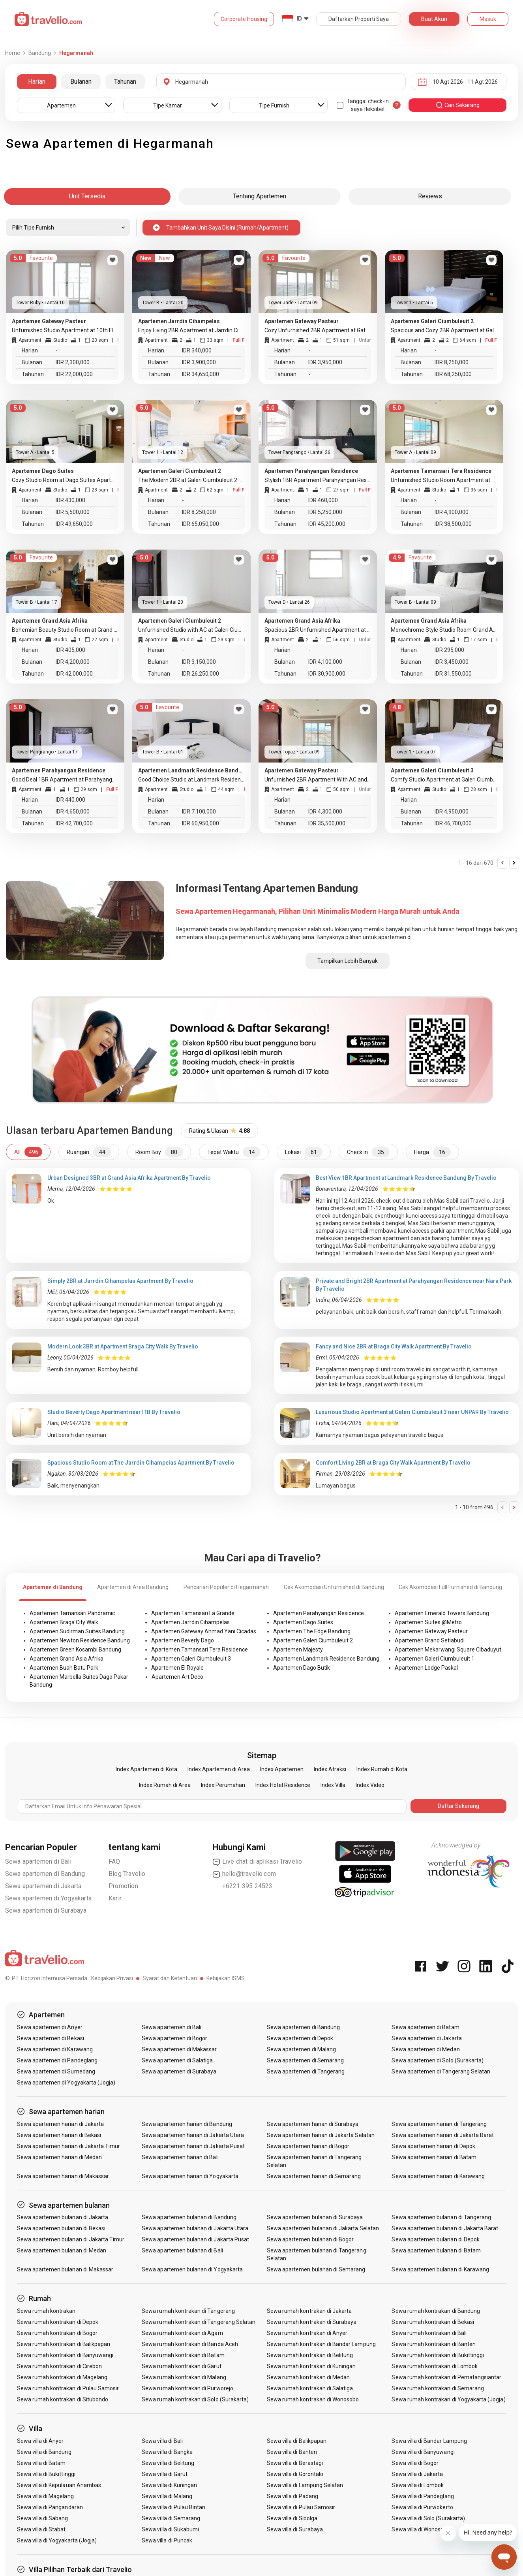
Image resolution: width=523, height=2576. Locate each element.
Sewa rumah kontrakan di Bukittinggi (438, 2355)
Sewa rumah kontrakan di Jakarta (309, 2311)
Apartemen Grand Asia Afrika (66, 1658)
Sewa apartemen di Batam (425, 2027)
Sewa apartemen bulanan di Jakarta (63, 2217)
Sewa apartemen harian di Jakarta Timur (68, 2146)
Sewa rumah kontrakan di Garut (181, 2366)
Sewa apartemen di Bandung (45, 1873)
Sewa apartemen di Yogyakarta (48, 1898)
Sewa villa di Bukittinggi (46, 2474)
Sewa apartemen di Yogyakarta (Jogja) (66, 2082)
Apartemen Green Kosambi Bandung (75, 1649)
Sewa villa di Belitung (168, 2463)
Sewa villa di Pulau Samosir (301, 2507)
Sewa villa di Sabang (42, 2518)
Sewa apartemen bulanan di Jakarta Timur (71, 2239)
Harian (36, 81)
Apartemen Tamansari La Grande (192, 1613)
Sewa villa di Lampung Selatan (305, 2485)
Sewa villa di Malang (167, 2496)
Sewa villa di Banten (292, 2452)
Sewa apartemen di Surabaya (46, 1910)
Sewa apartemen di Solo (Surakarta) (438, 2060)
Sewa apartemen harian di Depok (433, 2146)
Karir (115, 1898)
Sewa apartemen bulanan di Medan (62, 2250)
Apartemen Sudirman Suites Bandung (77, 1631)
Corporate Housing (244, 19)
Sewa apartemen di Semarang (305, 2060)
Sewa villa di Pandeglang (423, 2496)
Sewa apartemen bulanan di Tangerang (441, 2217)
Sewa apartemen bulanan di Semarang (316, 2269)
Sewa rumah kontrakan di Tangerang (188, 2311)
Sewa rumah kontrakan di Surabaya (312, 2322)
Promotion (123, 1886)
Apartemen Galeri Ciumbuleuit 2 (313, 1640)
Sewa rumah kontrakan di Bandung (436, 2311)
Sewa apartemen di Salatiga (177, 2060)
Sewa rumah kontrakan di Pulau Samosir (68, 2388)
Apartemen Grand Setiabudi (430, 1640)
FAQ (114, 1861)
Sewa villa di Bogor (415, 2463)
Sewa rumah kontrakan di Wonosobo (313, 2399)
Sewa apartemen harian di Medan (59, 2157)
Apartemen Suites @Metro (428, 1622)
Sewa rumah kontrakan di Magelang (62, 2377)
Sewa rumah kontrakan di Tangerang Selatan (198, 2322)
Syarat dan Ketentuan (169, 1978)
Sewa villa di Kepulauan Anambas (59, 2485)
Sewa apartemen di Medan (425, 2049)
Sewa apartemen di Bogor (174, 2038)
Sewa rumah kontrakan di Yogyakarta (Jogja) (448, 2399)
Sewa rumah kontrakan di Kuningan (311, 2366)
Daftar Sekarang (458, 1806)
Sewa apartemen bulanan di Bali (182, 2250)
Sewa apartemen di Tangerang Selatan (441, 2071)
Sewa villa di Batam (41, 2463)
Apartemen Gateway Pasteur (431, 1631)
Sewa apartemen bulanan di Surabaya (315, 2217)
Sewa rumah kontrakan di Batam (183, 2355)
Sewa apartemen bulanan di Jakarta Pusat (195, 2239)
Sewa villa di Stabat (41, 2529)
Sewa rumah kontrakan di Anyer (307, 2333)
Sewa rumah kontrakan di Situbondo (63, 2399)
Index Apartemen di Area (218, 1769)
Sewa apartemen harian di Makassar (63, 2176)
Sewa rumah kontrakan (46, 2311)
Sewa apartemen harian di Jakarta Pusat (193, 2146)
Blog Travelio (127, 1873)
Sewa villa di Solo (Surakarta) (428, 2518)
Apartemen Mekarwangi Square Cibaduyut (448, 1649)
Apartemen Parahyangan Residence (318, 1613)
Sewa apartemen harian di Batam (434, 2157)
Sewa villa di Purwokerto (422, 2507)
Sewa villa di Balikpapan (296, 2441)
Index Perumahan (223, 1785)
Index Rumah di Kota (381, 1769)
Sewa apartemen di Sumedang (56, 2071)
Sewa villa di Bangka (167, 2452)
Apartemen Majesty (298, 1649)
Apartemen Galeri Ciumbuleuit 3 (191, 1658)
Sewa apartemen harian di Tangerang (439, 2124)
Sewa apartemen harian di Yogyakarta (190, 2176)
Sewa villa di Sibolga (292, 2518)
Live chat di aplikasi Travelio (257, 1862)
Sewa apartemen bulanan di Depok (436, 2239)
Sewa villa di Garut (164, 2474)
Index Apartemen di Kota (146, 1769)
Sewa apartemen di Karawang (55, 2049)
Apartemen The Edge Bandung (312, 1631)
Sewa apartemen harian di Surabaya (313, 2124)
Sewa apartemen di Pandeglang (57, 2060)
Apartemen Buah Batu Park (64, 1668)
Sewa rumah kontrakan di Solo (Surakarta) (195, 2399)
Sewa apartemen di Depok (300, 2038)
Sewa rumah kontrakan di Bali (429, 2333)
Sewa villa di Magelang (45, 2496)
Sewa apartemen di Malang (301, 2049)
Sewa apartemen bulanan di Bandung (189, 2217)
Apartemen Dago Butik (301, 1668)
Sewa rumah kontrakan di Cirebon (59, 2366)
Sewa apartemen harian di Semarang (314, 2176)
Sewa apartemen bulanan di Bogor (310, 2239)
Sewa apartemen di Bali (38, 1861)
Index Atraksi (330, 1769)
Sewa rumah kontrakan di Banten (434, 2344)
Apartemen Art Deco (177, 1677)
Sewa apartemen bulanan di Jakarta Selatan (323, 2228)
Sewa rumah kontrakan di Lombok (435, 2366)
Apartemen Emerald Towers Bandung (442, 1613)
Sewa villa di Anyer (40, 2441)
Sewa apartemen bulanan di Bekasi (61, 2228)
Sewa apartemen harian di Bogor (308, 2146)
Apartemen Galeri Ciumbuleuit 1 (434, 1658)
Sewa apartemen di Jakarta (43, 1886)
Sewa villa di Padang (292, 2496)
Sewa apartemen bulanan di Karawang (440, 2269)
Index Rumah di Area (165, 1785)
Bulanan (81, 81)
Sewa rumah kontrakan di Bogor (57, 2333)
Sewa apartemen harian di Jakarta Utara (193, 2135)
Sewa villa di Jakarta (417, 2474)
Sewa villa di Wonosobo (421, 2529)
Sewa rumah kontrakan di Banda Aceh (190, 2344)
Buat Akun (434, 19)
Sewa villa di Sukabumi (170, 2529)
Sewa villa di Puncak (167, 2540)
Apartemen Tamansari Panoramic (72, 1613)
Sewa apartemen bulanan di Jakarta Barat (445, 2228)
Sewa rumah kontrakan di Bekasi (433, 2322)
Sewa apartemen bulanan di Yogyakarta (192, 2269)
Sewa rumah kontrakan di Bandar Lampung (321, 2344)
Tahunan (125, 81)
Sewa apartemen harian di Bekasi (59, 2135)
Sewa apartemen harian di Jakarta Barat (443, 2135)
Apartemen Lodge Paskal (426, 1668)
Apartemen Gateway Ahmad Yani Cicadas (203, 1631)
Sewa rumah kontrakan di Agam (182, 2333)
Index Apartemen (282, 1769)
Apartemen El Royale (177, 1668)
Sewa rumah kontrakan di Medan (308, 2377)
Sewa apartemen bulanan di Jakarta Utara (195, 2228)
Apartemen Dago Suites (303, 1622)
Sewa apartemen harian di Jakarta (60, 2124)
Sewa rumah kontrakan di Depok (57, 2322)
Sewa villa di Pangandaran (50, 2507)
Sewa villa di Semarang (171, 2518)
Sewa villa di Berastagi (295, 2463)
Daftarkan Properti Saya (358, 19)
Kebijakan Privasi (112, 1978)
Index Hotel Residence (282, 1785)
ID (299, 18)
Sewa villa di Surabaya (295, 2529)
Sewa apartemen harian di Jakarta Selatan (321, 2135)
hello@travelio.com (244, 1874)
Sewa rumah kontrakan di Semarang (438, 2388)
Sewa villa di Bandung (44, 2452)
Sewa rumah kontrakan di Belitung (310, 2355)
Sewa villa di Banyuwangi (423, 2452)
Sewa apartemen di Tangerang (306, 2071)
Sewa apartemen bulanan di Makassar (65, 2269)
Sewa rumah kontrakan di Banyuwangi (65, 2355)
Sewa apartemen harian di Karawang (438, 2176)
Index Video (370, 1785)
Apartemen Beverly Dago (182, 1640)
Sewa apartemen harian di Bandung (187, 2124)
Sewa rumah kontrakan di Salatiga (310, 2388)
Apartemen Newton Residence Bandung (80, 1640)
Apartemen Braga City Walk (64, 1622)
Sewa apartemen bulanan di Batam (436, 2250)
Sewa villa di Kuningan (169, 2485)
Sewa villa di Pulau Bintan (173, 2507)
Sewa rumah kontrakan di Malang (184, 2377)
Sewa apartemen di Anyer (49, 2027)
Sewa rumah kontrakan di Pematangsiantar (446, 2377)
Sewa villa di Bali (162, 2441)
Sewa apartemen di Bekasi (50, 2038)
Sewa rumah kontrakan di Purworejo (187, 2388)
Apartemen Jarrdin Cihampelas (190, 1622)
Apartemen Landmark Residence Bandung (326, 1658)
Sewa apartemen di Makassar (179, 2049)
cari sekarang (457, 105)
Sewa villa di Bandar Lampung (429, 2441)
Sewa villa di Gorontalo (295, 2474)
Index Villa (333, 1785)
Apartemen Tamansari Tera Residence (199, 1649)
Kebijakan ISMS (225, 1978)
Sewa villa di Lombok (418, 2485)
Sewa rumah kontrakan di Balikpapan (64, 2344)
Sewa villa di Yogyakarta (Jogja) (57, 2540)
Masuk (488, 19)
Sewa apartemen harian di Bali (180, 2157)
